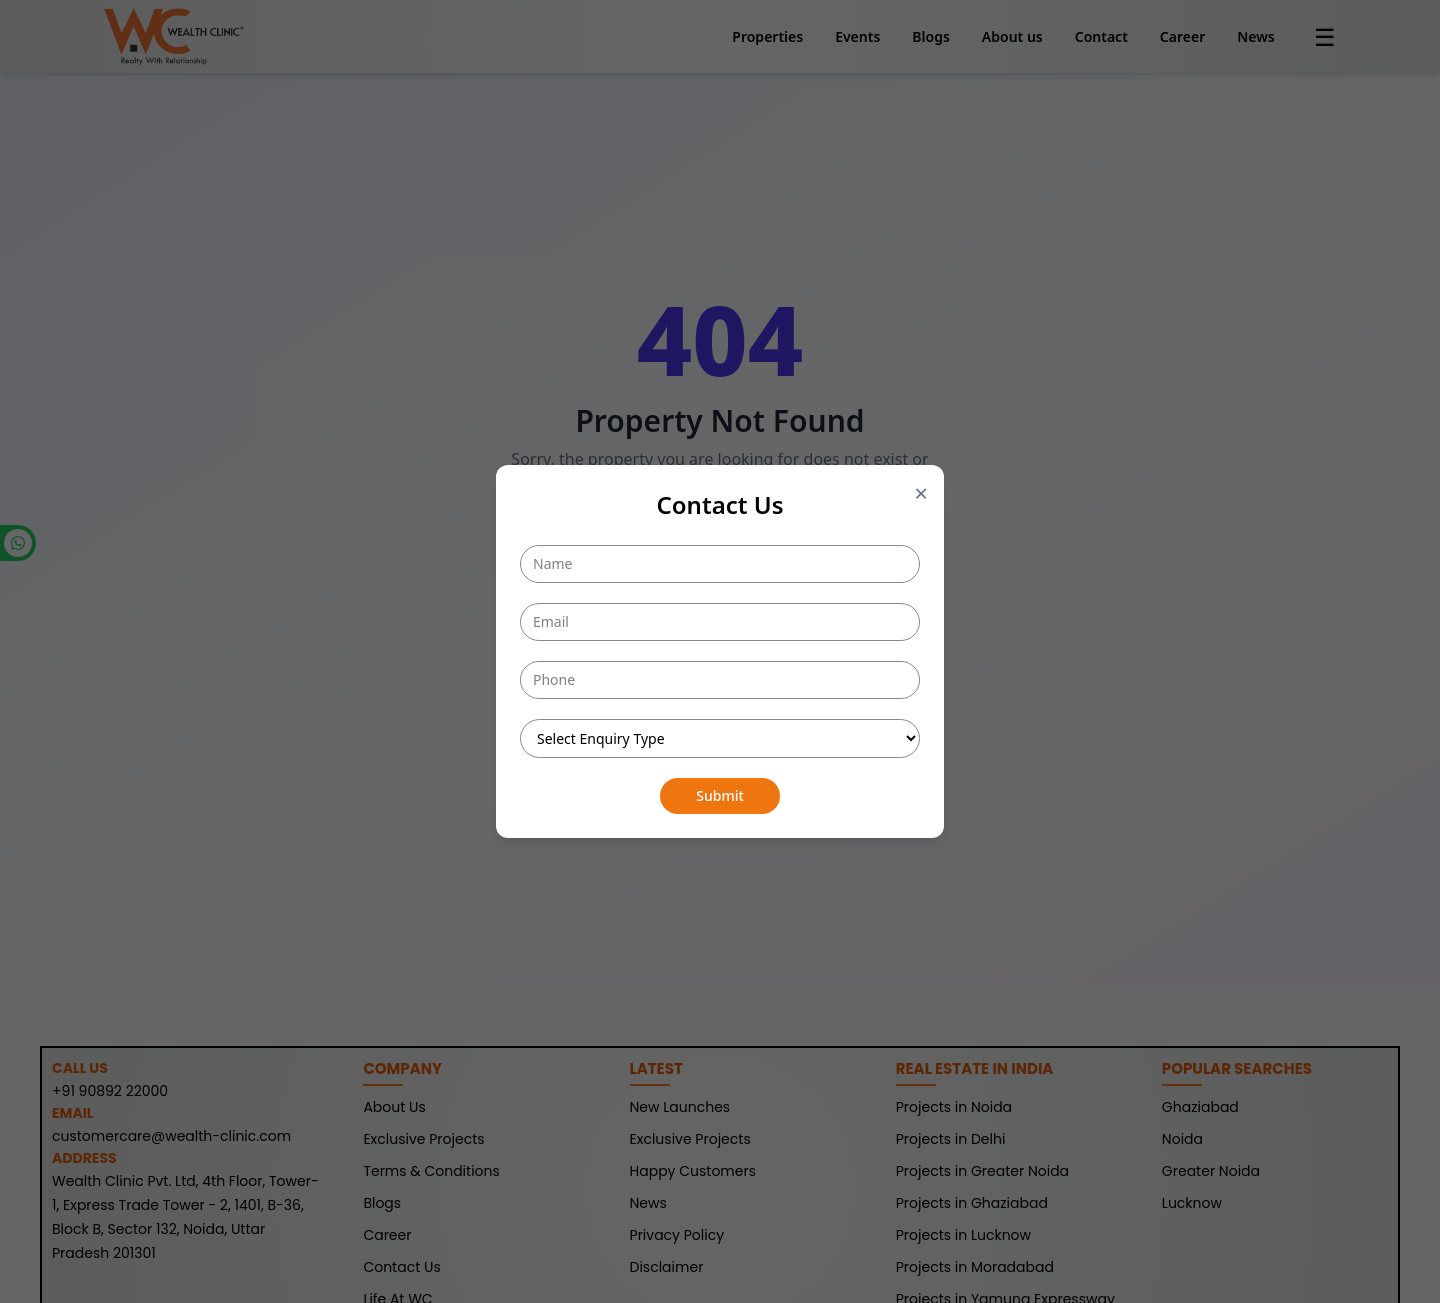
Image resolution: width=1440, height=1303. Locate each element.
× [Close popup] (921, 493)
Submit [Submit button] (720, 795)
